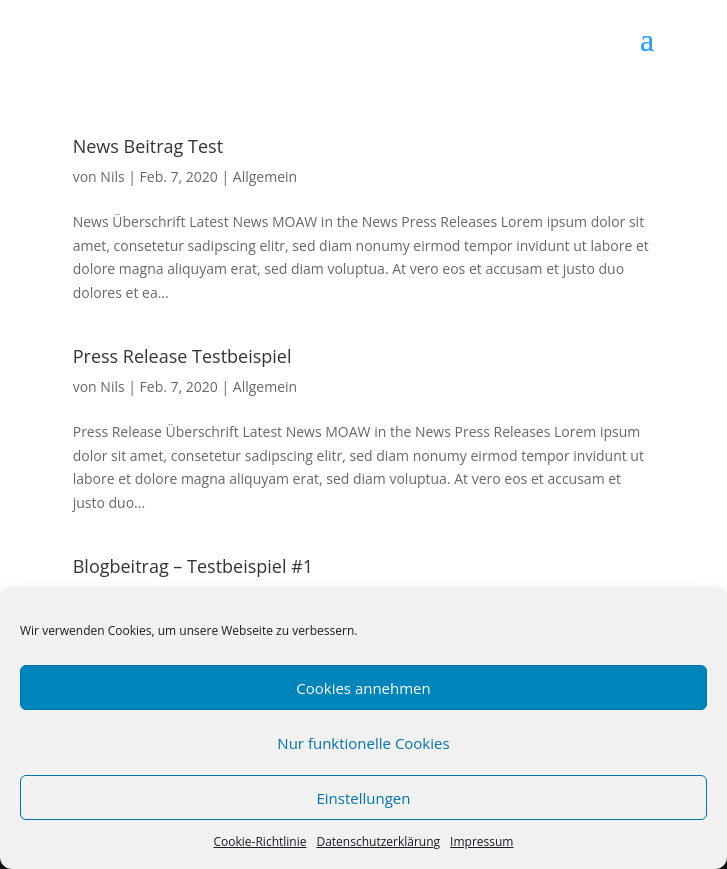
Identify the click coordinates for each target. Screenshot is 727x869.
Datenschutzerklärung (378, 841)
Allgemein (265, 176)
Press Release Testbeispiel (182, 356)
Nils (112, 176)
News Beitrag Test (148, 146)
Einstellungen (364, 798)
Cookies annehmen (363, 688)
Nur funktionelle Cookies (363, 743)
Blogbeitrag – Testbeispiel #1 (193, 566)
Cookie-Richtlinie (260, 841)
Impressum (481, 841)
